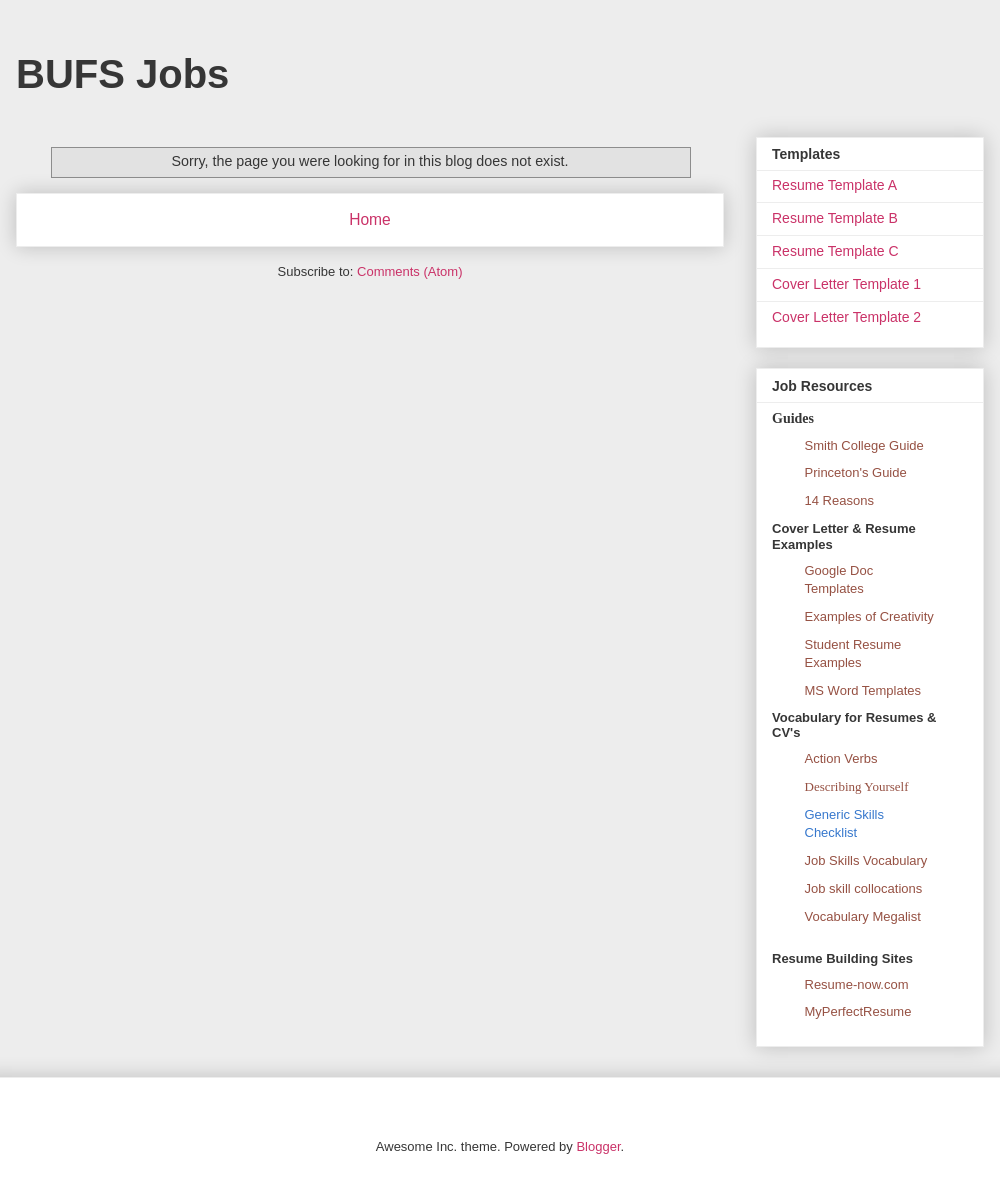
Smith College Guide (864, 445)
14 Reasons (839, 500)
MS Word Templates (863, 690)
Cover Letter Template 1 (846, 284)
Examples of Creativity (869, 616)
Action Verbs (841, 758)
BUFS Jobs (122, 74)
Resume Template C (835, 251)
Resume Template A (834, 185)
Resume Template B (835, 218)
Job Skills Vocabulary (866, 860)
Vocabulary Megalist (863, 916)
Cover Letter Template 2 (846, 317)
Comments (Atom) (409, 271)
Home (370, 219)
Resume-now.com (857, 984)
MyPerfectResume (858, 1011)
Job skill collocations (864, 888)
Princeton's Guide (856, 472)
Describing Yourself (857, 786)
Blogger (598, 1146)
